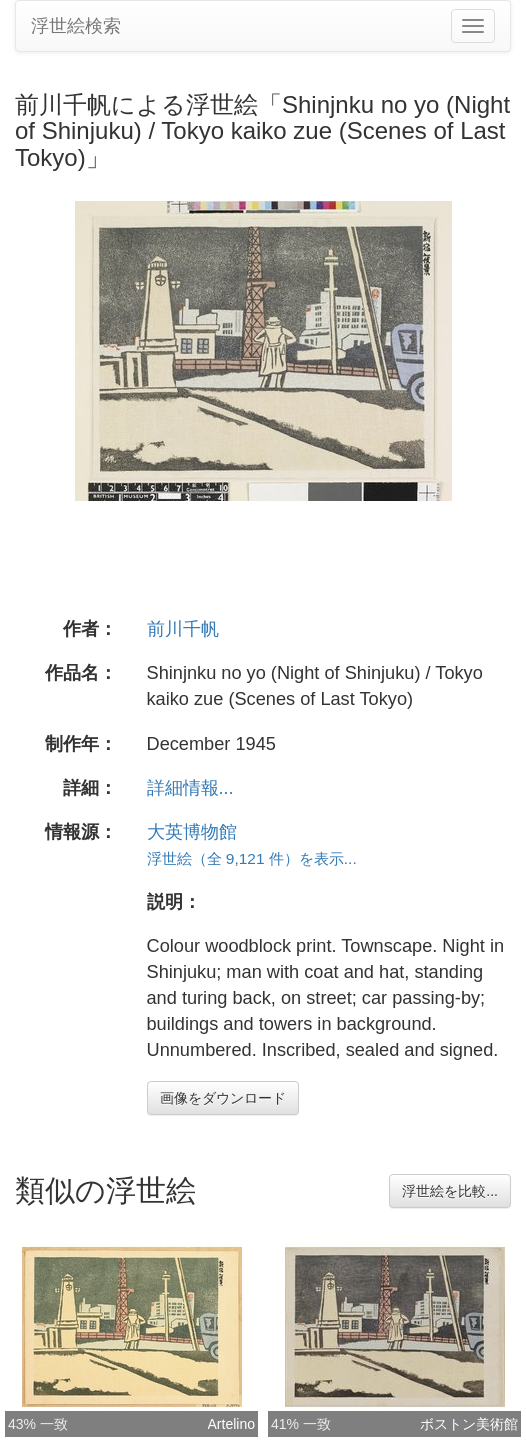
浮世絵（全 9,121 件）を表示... (252, 858)
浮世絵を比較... (450, 1191)
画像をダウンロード (223, 1098)
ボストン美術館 (469, 1424)
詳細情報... (190, 788)
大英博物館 (192, 832)
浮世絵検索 (76, 26)
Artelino (231, 1424)
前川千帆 (183, 629)
